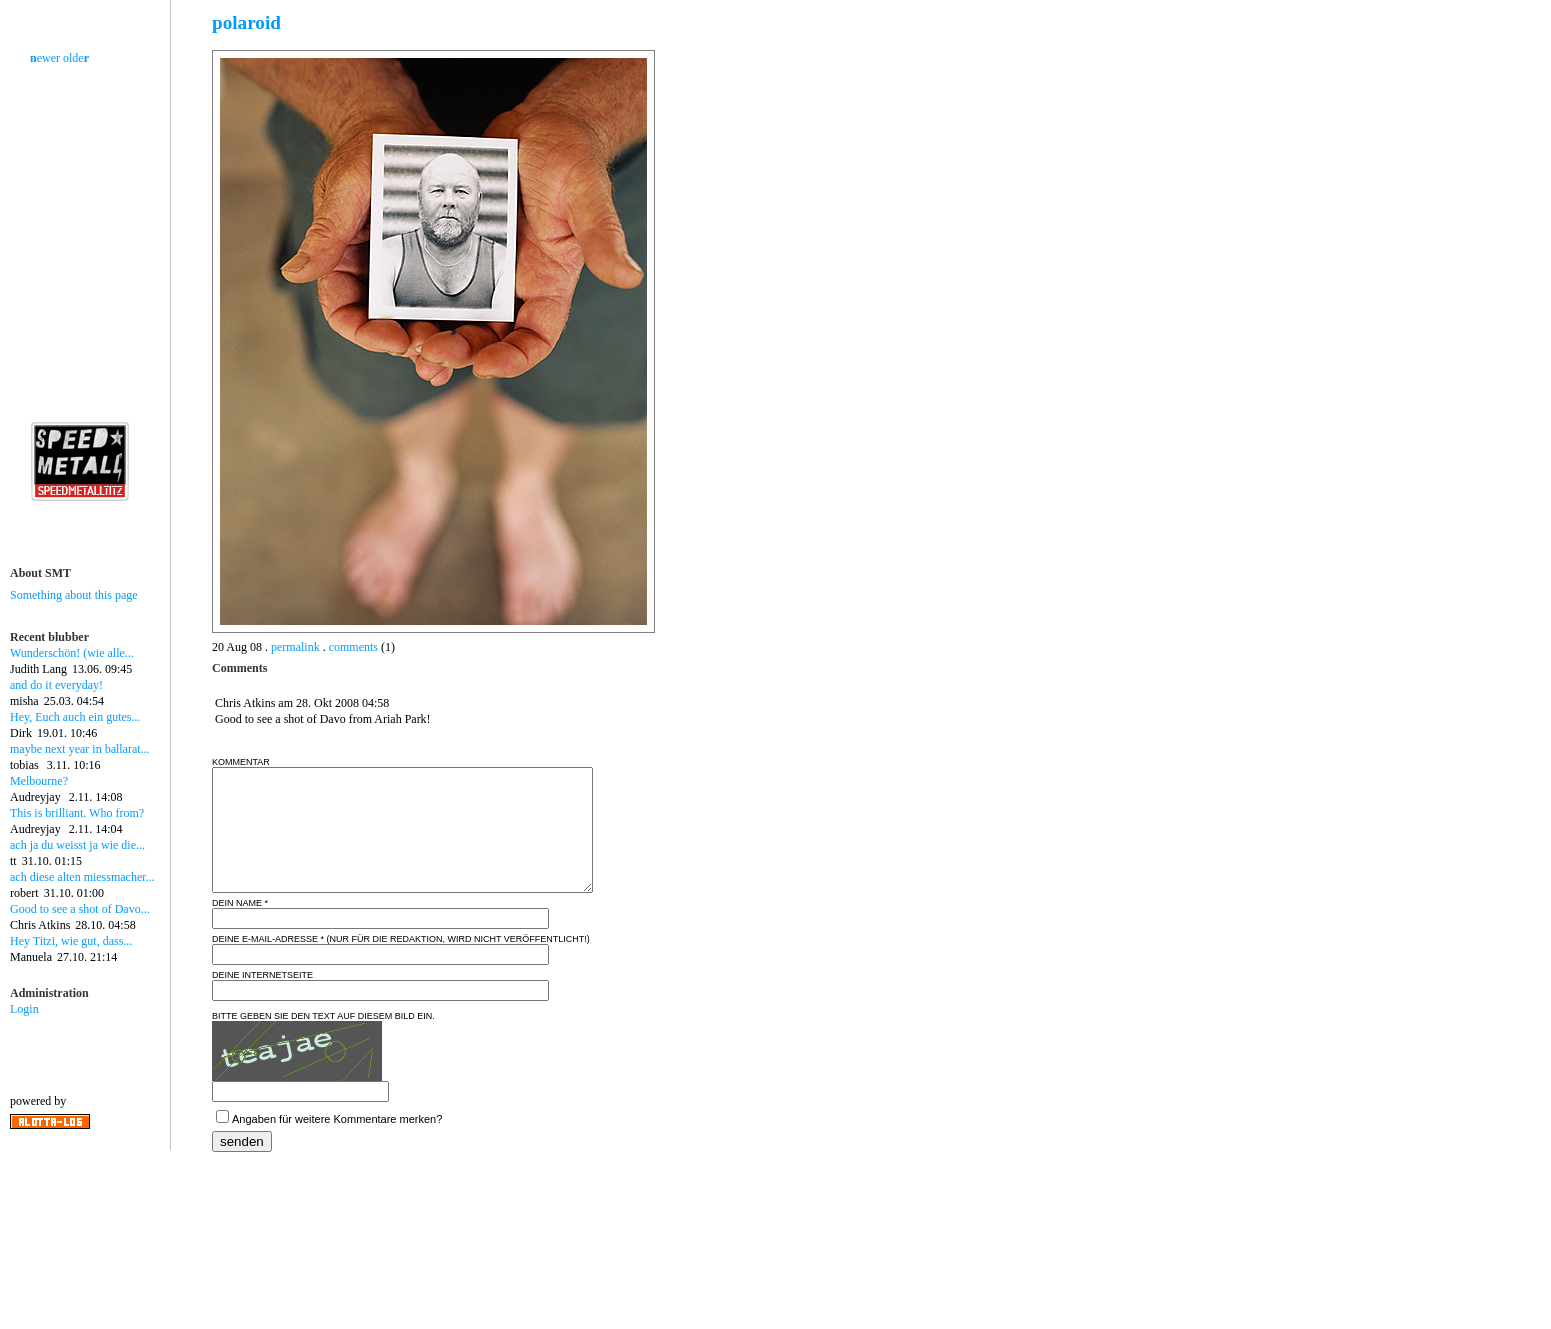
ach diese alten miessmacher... (82, 877)
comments (353, 647)
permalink (295, 647)
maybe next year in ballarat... (80, 749)
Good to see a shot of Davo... (80, 909)
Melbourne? (39, 781)
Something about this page (74, 595)
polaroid (246, 22)
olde (76, 58)
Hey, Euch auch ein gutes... (75, 717)
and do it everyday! (56, 685)
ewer (45, 58)
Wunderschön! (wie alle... (72, 653)
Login (24, 1009)
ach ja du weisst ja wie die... (77, 845)
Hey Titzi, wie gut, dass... (71, 941)
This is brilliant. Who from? (77, 813)
